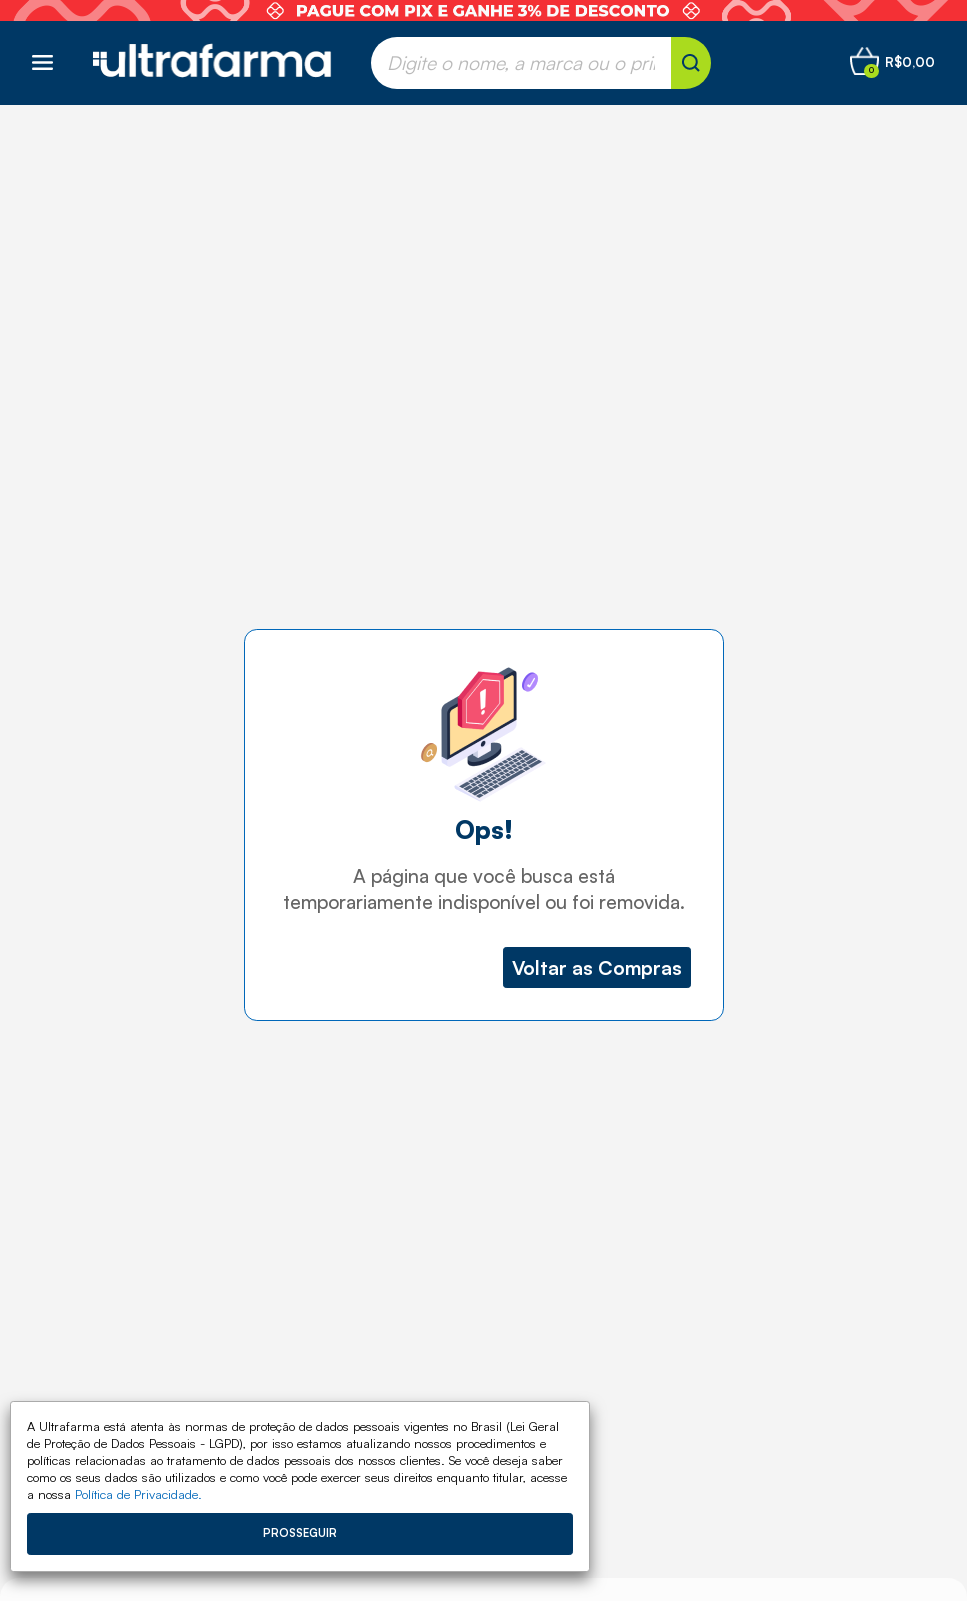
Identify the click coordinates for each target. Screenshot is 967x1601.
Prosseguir (300, 1533)
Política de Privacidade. (138, 1494)
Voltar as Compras (597, 968)
